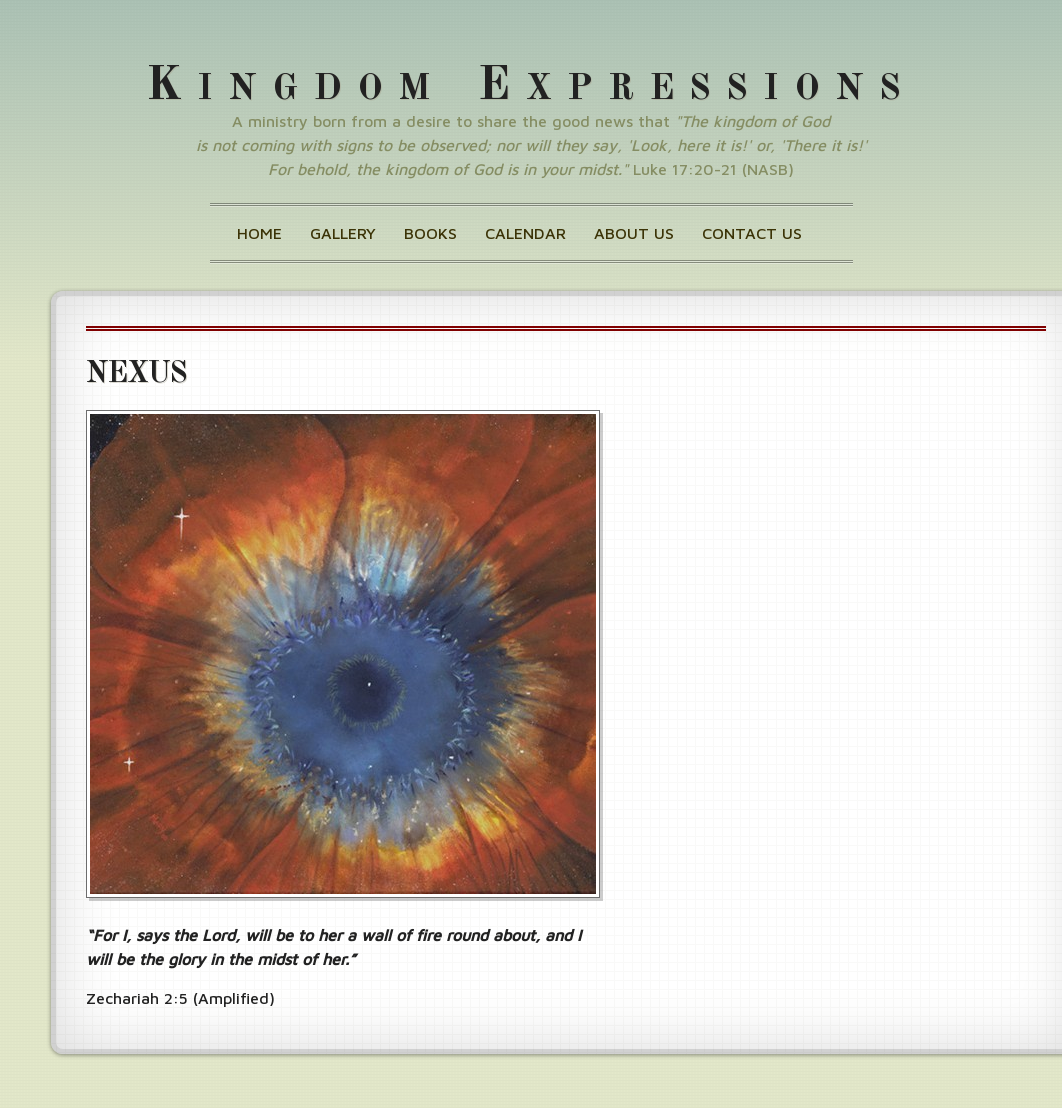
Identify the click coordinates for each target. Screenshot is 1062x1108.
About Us (634, 233)
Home (259, 233)
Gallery (343, 233)
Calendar (525, 233)
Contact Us (752, 233)
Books (430, 233)
